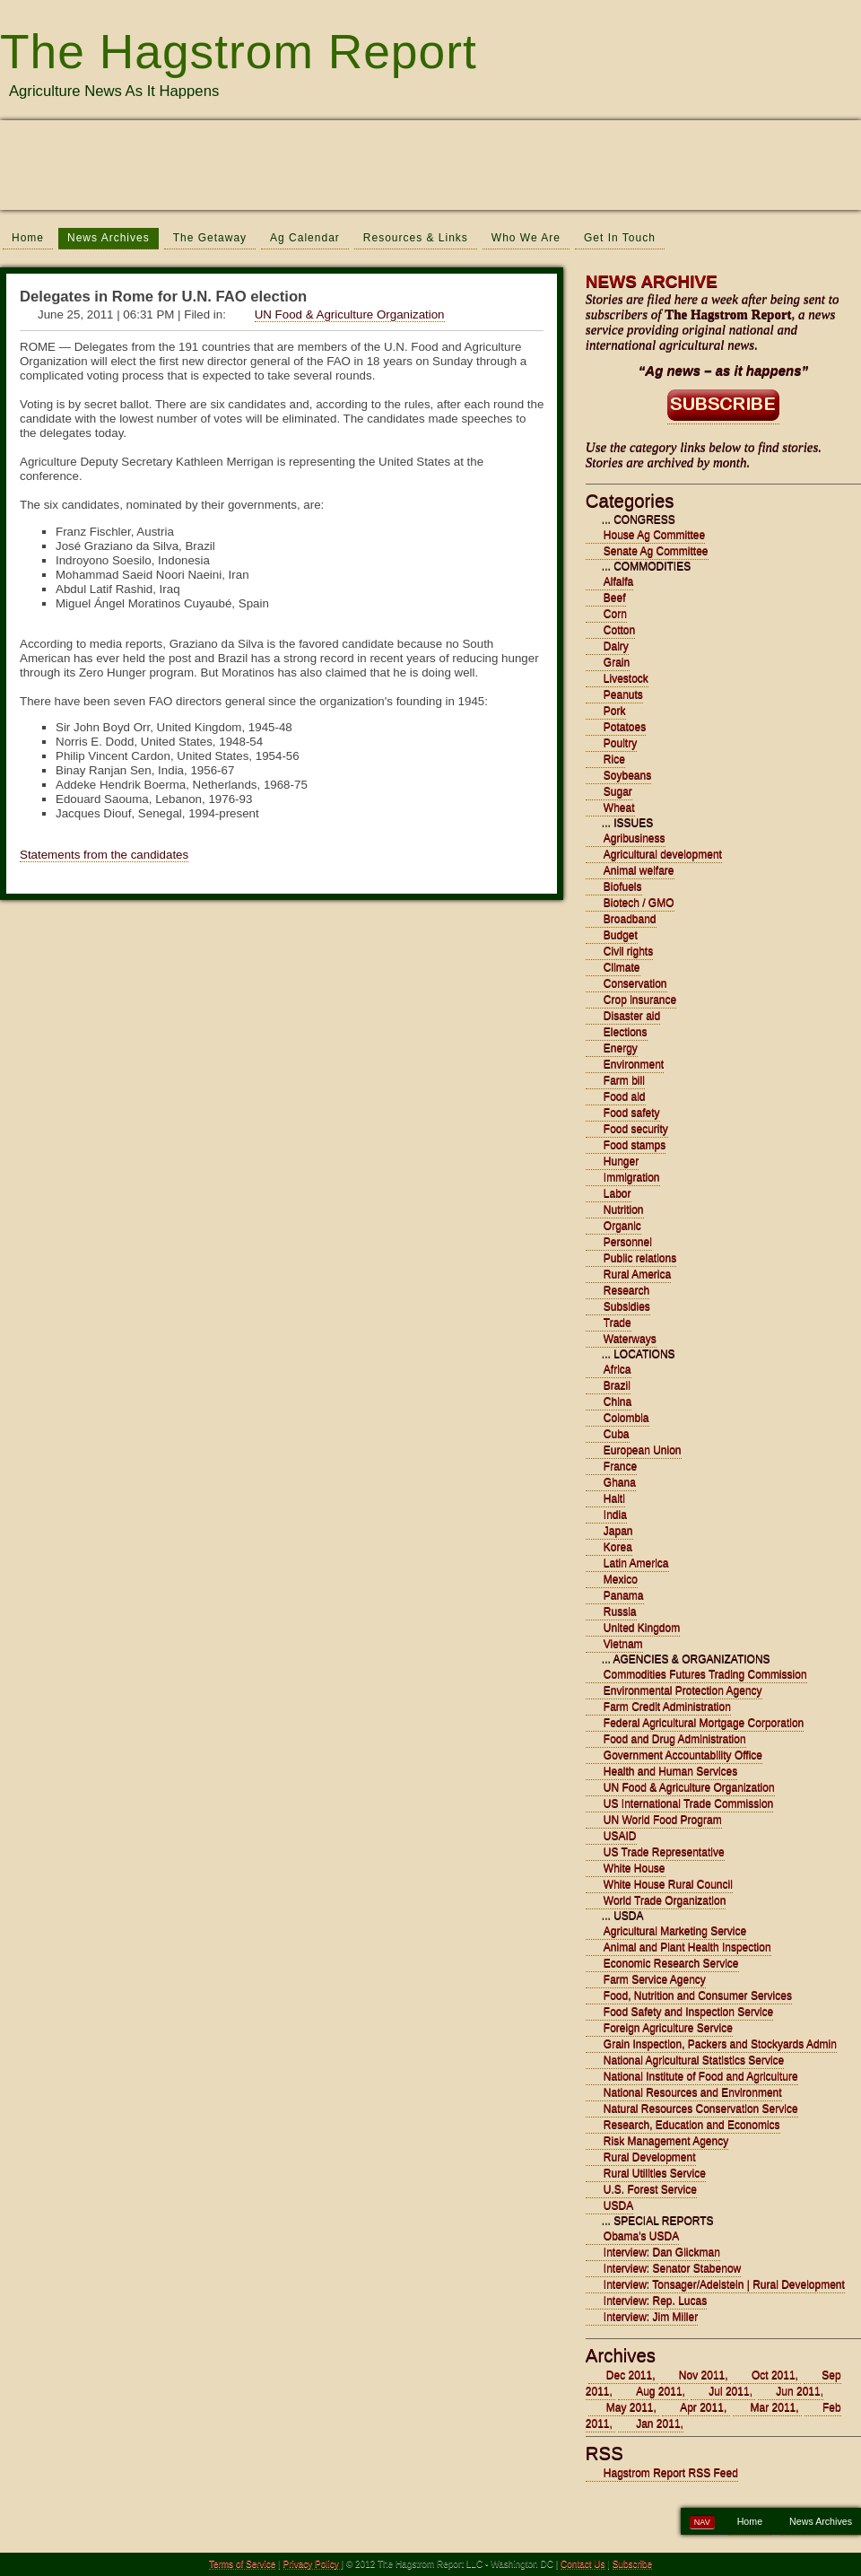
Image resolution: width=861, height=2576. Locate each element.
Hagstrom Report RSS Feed (671, 2473)
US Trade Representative (664, 1852)
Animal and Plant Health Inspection (687, 1947)
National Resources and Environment (693, 2092)
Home (28, 237)
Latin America (636, 1563)
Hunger (621, 1161)
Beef (615, 597)
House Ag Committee (654, 534)
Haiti (614, 1498)
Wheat (619, 807)
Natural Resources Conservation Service (701, 2108)
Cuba (617, 1434)
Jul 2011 (729, 2391)
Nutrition (624, 1209)
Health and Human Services (670, 1771)
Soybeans (627, 775)
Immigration (632, 1177)
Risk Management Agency (666, 2141)
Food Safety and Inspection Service (688, 2011)
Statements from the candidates (104, 854)
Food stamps (634, 1145)
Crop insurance (640, 999)
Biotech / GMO (639, 902)
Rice (614, 759)
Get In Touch (620, 237)
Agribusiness (634, 838)
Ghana (620, 1482)
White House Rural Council (668, 1884)
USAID (620, 1835)
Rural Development (650, 2157)
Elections (626, 1032)
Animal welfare (639, 870)
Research (626, 1290)
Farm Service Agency (655, 1979)
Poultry (620, 743)
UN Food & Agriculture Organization (350, 314)
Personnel (628, 1242)
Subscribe (632, 2564)
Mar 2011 (773, 2407)
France (620, 1466)
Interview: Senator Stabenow (672, 2268)
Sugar (618, 791)
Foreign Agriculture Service (668, 2028)
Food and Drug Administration (675, 1739)
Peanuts (623, 694)
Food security (636, 1128)
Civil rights (628, 951)
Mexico (621, 1579)
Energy (621, 1048)
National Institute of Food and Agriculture (701, 2076)
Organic (622, 1225)
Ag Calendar (305, 237)
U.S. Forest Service (650, 2189)
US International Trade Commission (688, 1803)
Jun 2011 (798, 2391)
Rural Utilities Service (655, 2173)
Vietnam (623, 1643)
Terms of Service (242, 2564)
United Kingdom (642, 1627)
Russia (620, 1611)
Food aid (625, 1096)
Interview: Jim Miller (651, 2316)
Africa (617, 1369)
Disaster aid (632, 1015)
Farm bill (624, 1080)
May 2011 (630, 2407)
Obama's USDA (641, 2236)
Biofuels (623, 886)
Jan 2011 (658, 2423)
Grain (617, 662)
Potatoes (625, 726)
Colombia (626, 1417)
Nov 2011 (702, 2375)
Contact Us (582, 2564)
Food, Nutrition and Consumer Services (698, 1995)
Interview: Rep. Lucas (655, 2300)
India (615, 1514)
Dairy (616, 646)
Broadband (630, 919)
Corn (615, 613)
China (617, 1401)
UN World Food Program (663, 1819)
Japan (618, 1530)
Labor (617, 1193)
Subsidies (627, 1306)
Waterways (630, 1338)
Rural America (637, 1274)
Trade (617, 1322)
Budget (621, 935)
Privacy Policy (312, 2564)
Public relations (640, 1258)
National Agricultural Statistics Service (694, 2060)
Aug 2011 (659, 2391)
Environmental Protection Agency (683, 1690)
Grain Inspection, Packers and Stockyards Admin (720, 2044)
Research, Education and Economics (692, 2124)
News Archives (108, 237)
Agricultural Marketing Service (675, 1931)
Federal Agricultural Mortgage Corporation (704, 1722)
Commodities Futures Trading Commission (705, 1674)
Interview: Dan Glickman (662, 2252)
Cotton (619, 630)
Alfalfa (618, 581)
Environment (634, 1064)
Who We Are (526, 237)
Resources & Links (415, 237)
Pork (615, 710)
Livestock (626, 678)
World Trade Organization (665, 1900)
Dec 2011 (629, 2375)
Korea (618, 1547)
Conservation (635, 983)
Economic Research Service (671, 1963)
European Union (643, 1450)
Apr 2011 (702, 2407)
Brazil (617, 1385)
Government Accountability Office (683, 1755)
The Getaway (210, 237)
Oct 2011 (774, 2375)
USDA (618, 2205)
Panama (624, 1595)
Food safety (632, 1112)
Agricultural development (663, 854)
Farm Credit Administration (667, 1706)
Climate (622, 967)
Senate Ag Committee (656, 551)
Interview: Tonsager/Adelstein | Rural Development (724, 2284)
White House (634, 1868)
